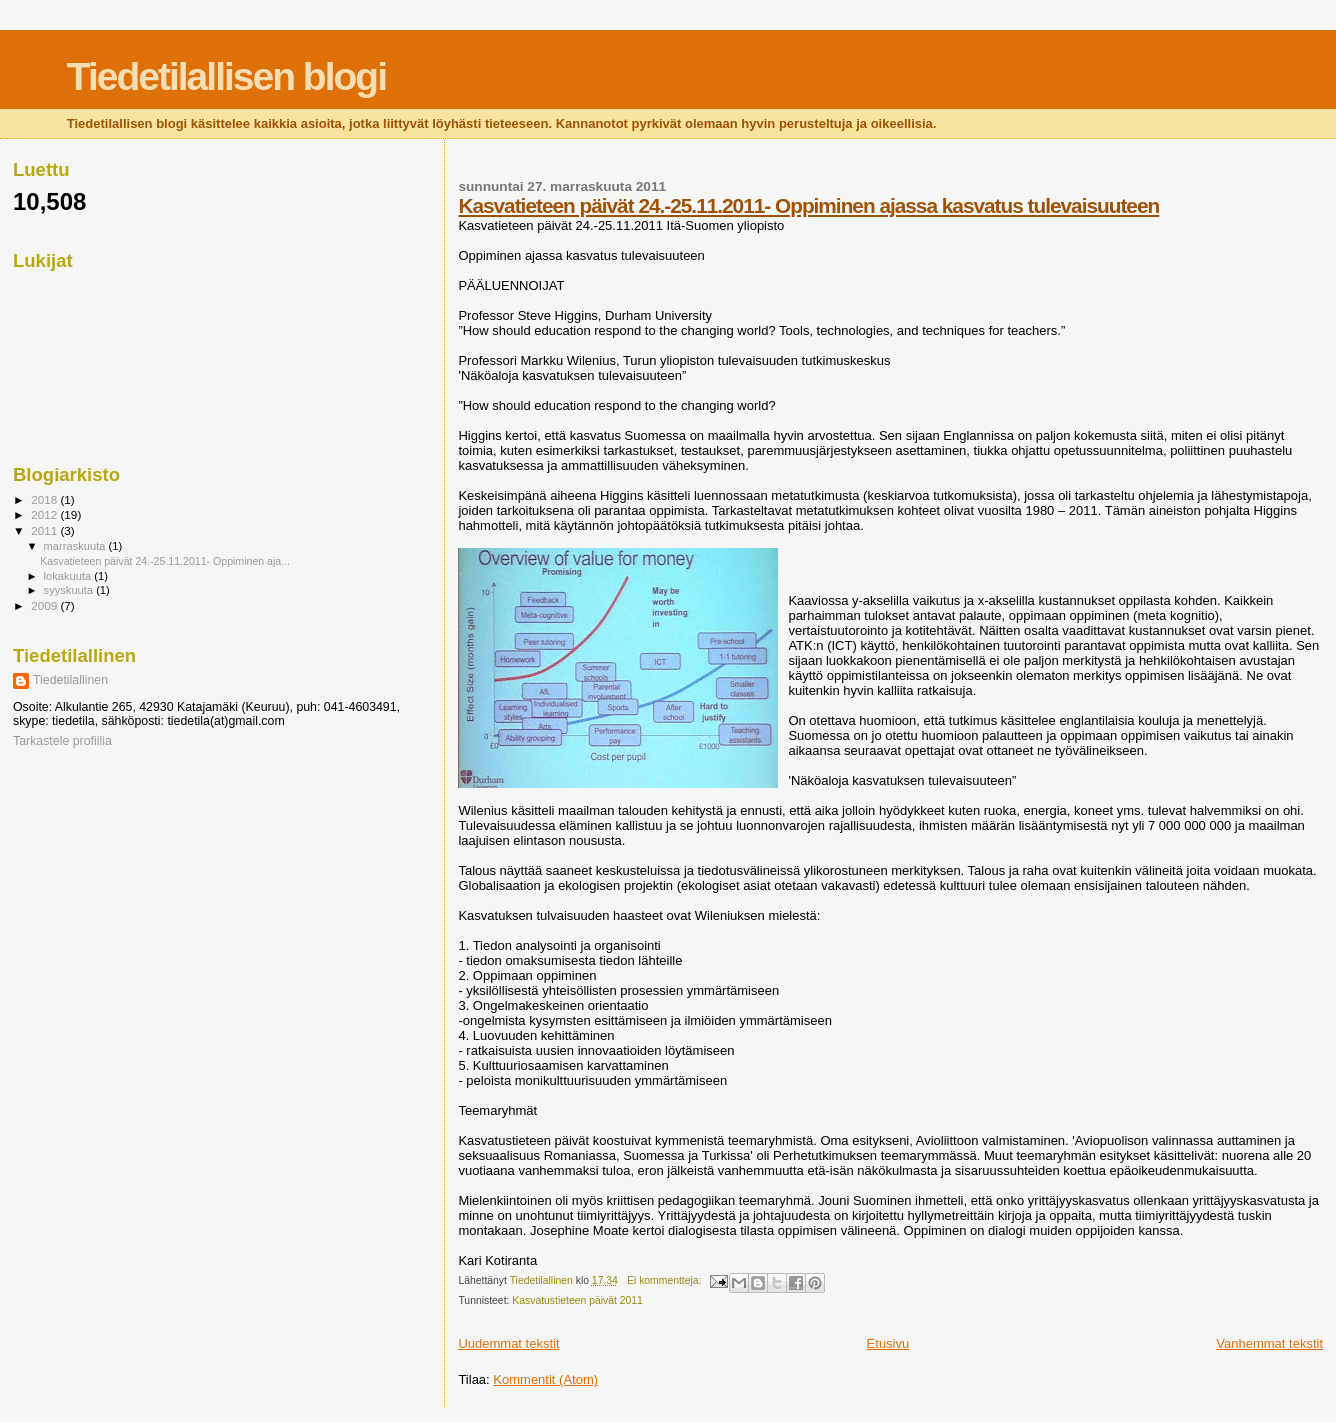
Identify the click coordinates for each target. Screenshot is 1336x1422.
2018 (45, 499)
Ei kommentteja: (665, 1280)
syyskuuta (70, 590)
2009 (45, 605)
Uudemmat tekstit (508, 1343)
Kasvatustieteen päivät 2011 (577, 1300)
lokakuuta (69, 576)
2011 (45, 530)
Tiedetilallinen (70, 680)
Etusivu (888, 1343)
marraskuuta (76, 546)
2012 (45, 514)
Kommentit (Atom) (545, 1379)
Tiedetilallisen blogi (226, 76)
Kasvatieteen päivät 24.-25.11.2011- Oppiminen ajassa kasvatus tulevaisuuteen (808, 205)
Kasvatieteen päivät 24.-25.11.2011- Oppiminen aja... (165, 561)
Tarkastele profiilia (62, 741)
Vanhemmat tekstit (1269, 1343)
